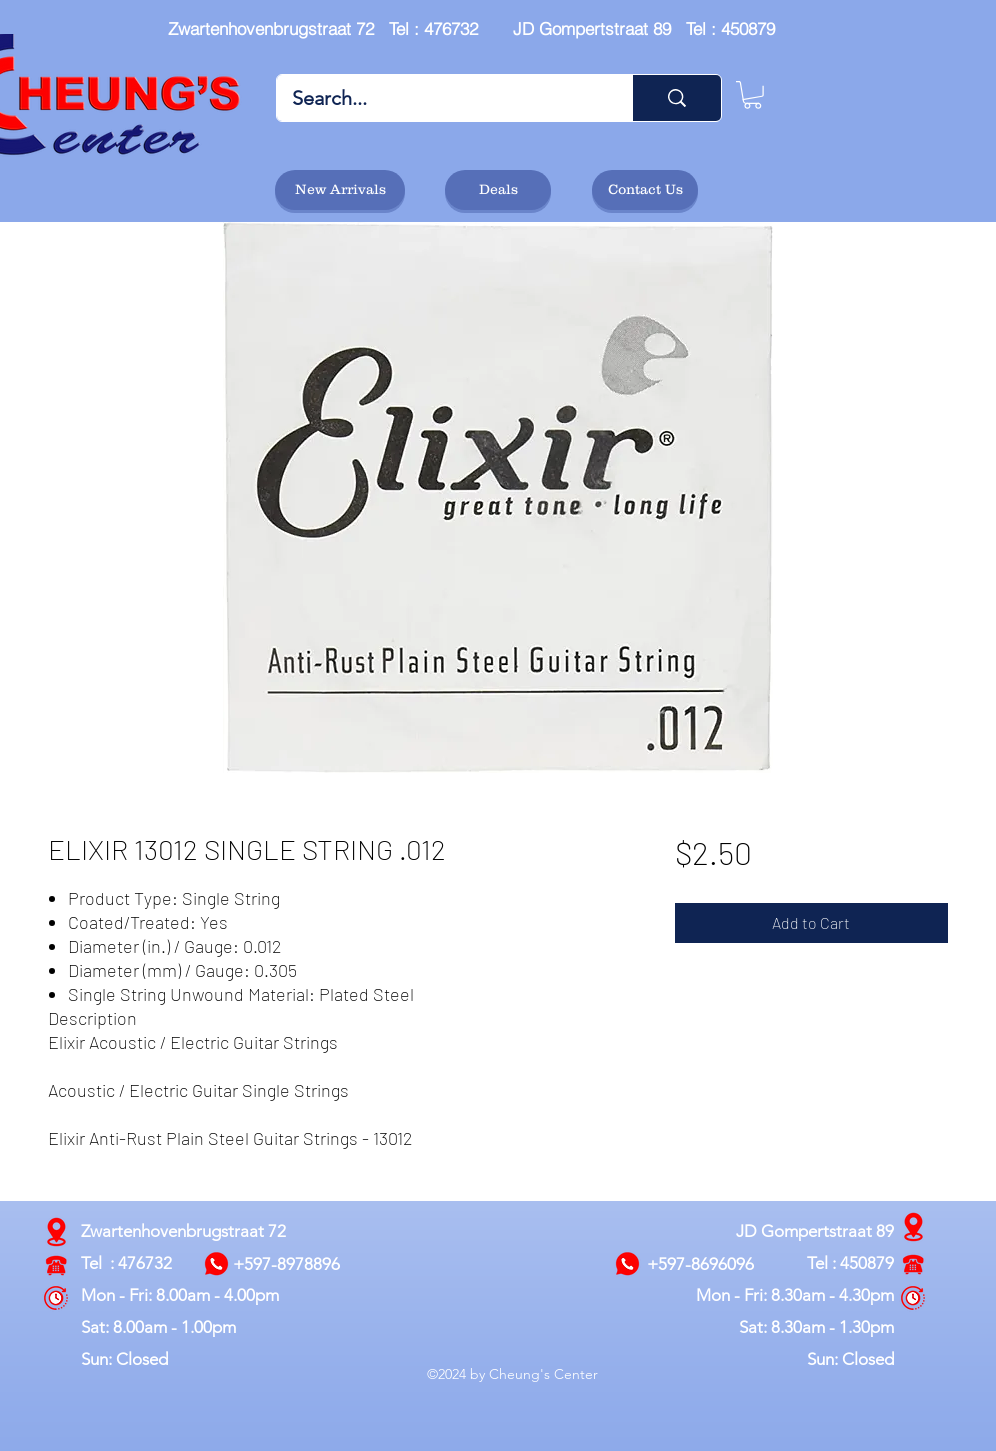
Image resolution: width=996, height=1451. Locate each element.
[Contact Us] (645, 190)
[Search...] (441, 98)
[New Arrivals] (340, 190)
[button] (752, 95)
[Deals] (498, 190)
